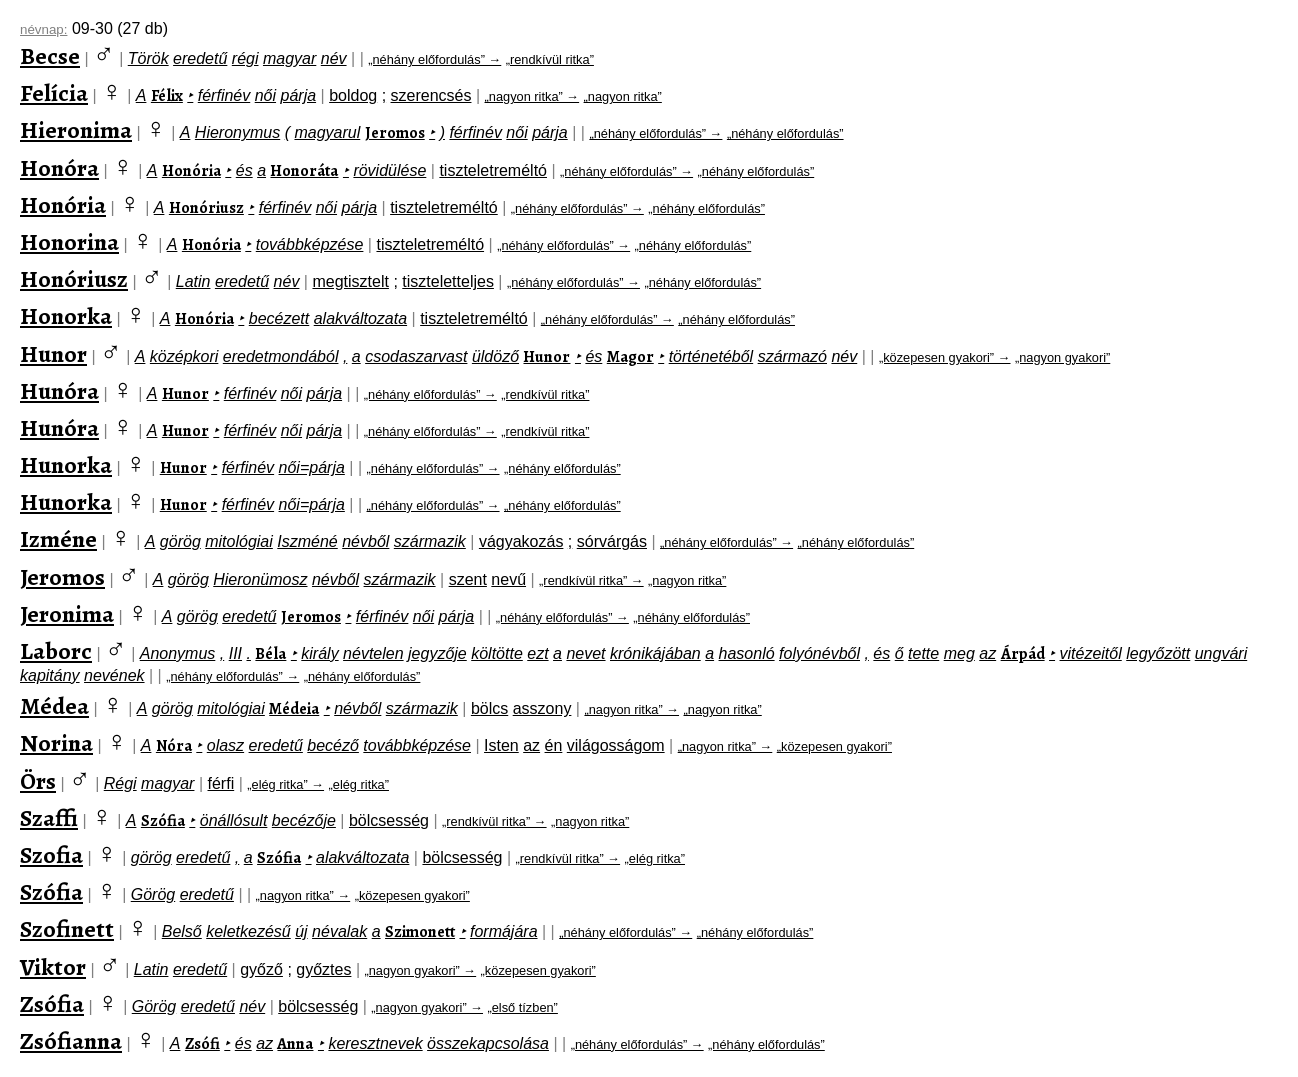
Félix (167, 96)
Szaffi (49, 818)
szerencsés (431, 95)
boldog (353, 95)
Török (148, 58)
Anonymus (178, 653)
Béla (270, 654)
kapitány (50, 675)
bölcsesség (389, 820)
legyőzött (1158, 653)
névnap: (43, 29)
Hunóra (59, 391)
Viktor (53, 967)
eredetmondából (281, 356)
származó (792, 356)
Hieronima (76, 130)
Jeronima (67, 614)
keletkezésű (248, 931)
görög (180, 541)
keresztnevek (375, 1043)
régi (245, 58)
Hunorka (66, 465)
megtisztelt (350, 281)
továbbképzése (310, 244)
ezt (537, 653)
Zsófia (52, 1004)
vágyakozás (521, 541)
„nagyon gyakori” (1062, 357)
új (301, 931)
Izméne (58, 539)
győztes (323, 969)
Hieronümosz (260, 579)
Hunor (53, 354)
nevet (585, 653)
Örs (38, 781)
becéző (333, 745)
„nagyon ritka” (623, 96)
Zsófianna (71, 1041)
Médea (54, 706)
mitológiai (239, 541)
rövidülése (389, 170)
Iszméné (307, 541)
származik (430, 541)
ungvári (1221, 653)
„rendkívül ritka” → (591, 580)
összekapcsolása (488, 1043)
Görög (153, 894)
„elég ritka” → (285, 784)
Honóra (59, 168)
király (319, 653)
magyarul (327, 132)
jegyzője (437, 653)
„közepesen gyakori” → (945, 357)
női (265, 95)
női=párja (312, 467)
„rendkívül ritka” (550, 59)
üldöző (495, 356)
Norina (56, 743)
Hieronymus (237, 132)
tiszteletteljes (448, 281)
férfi (221, 783)
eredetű (200, 58)
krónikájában (655, 653)
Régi (120, 783)
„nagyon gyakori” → (420, 970)
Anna (295, 1044)
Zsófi (202, 1044)
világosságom (616, 745)
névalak (339, 931)
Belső (182, 931)
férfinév (224, 95)
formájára (504, 931)
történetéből (711, 356)
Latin (193, 281)
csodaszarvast (416, 356)
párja (299, 95)
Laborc (56, 651)
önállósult (234, 820)
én (554, 745)
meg (959, 653)
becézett (279, 318)
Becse (50, 56)
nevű (508, 579)
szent (468, 579)
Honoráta (304, 171)
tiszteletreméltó (493, 170)
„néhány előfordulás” (785, 133)
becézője (304, 820)
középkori (184, 356)
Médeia (294, 709)
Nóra (174, 746)
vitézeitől (1091, 653)
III (235, 653)
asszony (542, 708)
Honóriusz (206, 208)
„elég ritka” (359, 784)
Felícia (54, 93)
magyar (289, 58)
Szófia (163, 821)
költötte (497, 653)
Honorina (69, 242)
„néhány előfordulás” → (434, 59)
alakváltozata (360, 318)
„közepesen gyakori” (834, 746)
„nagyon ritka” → (532, 96)
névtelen (373, 653)
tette (923, 653)
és (244, 170)
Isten (501, 745)
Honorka (66, 316)
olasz (225, 745)
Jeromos (395, 133)
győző (261, 969)
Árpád (1023, 654)
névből (365, 541)
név (334, 58)
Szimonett (420, 932)
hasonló (747, 653)
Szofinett (67, 929)
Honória (191, 171)
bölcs (489, 708)
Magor (630, 357)
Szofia (51, 855)
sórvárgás (612, 541)
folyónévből (819, 653)
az (987, 653)
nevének (114, 675)
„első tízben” (522, 1007)
